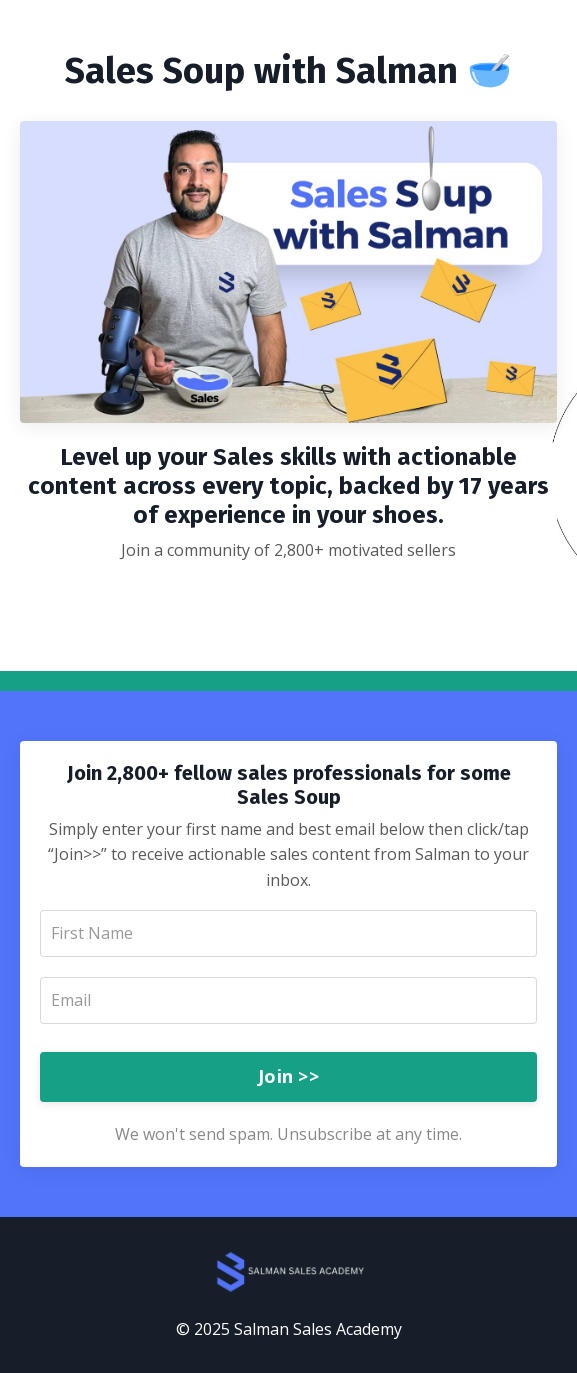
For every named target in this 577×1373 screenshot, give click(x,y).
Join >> (288, 1076)
